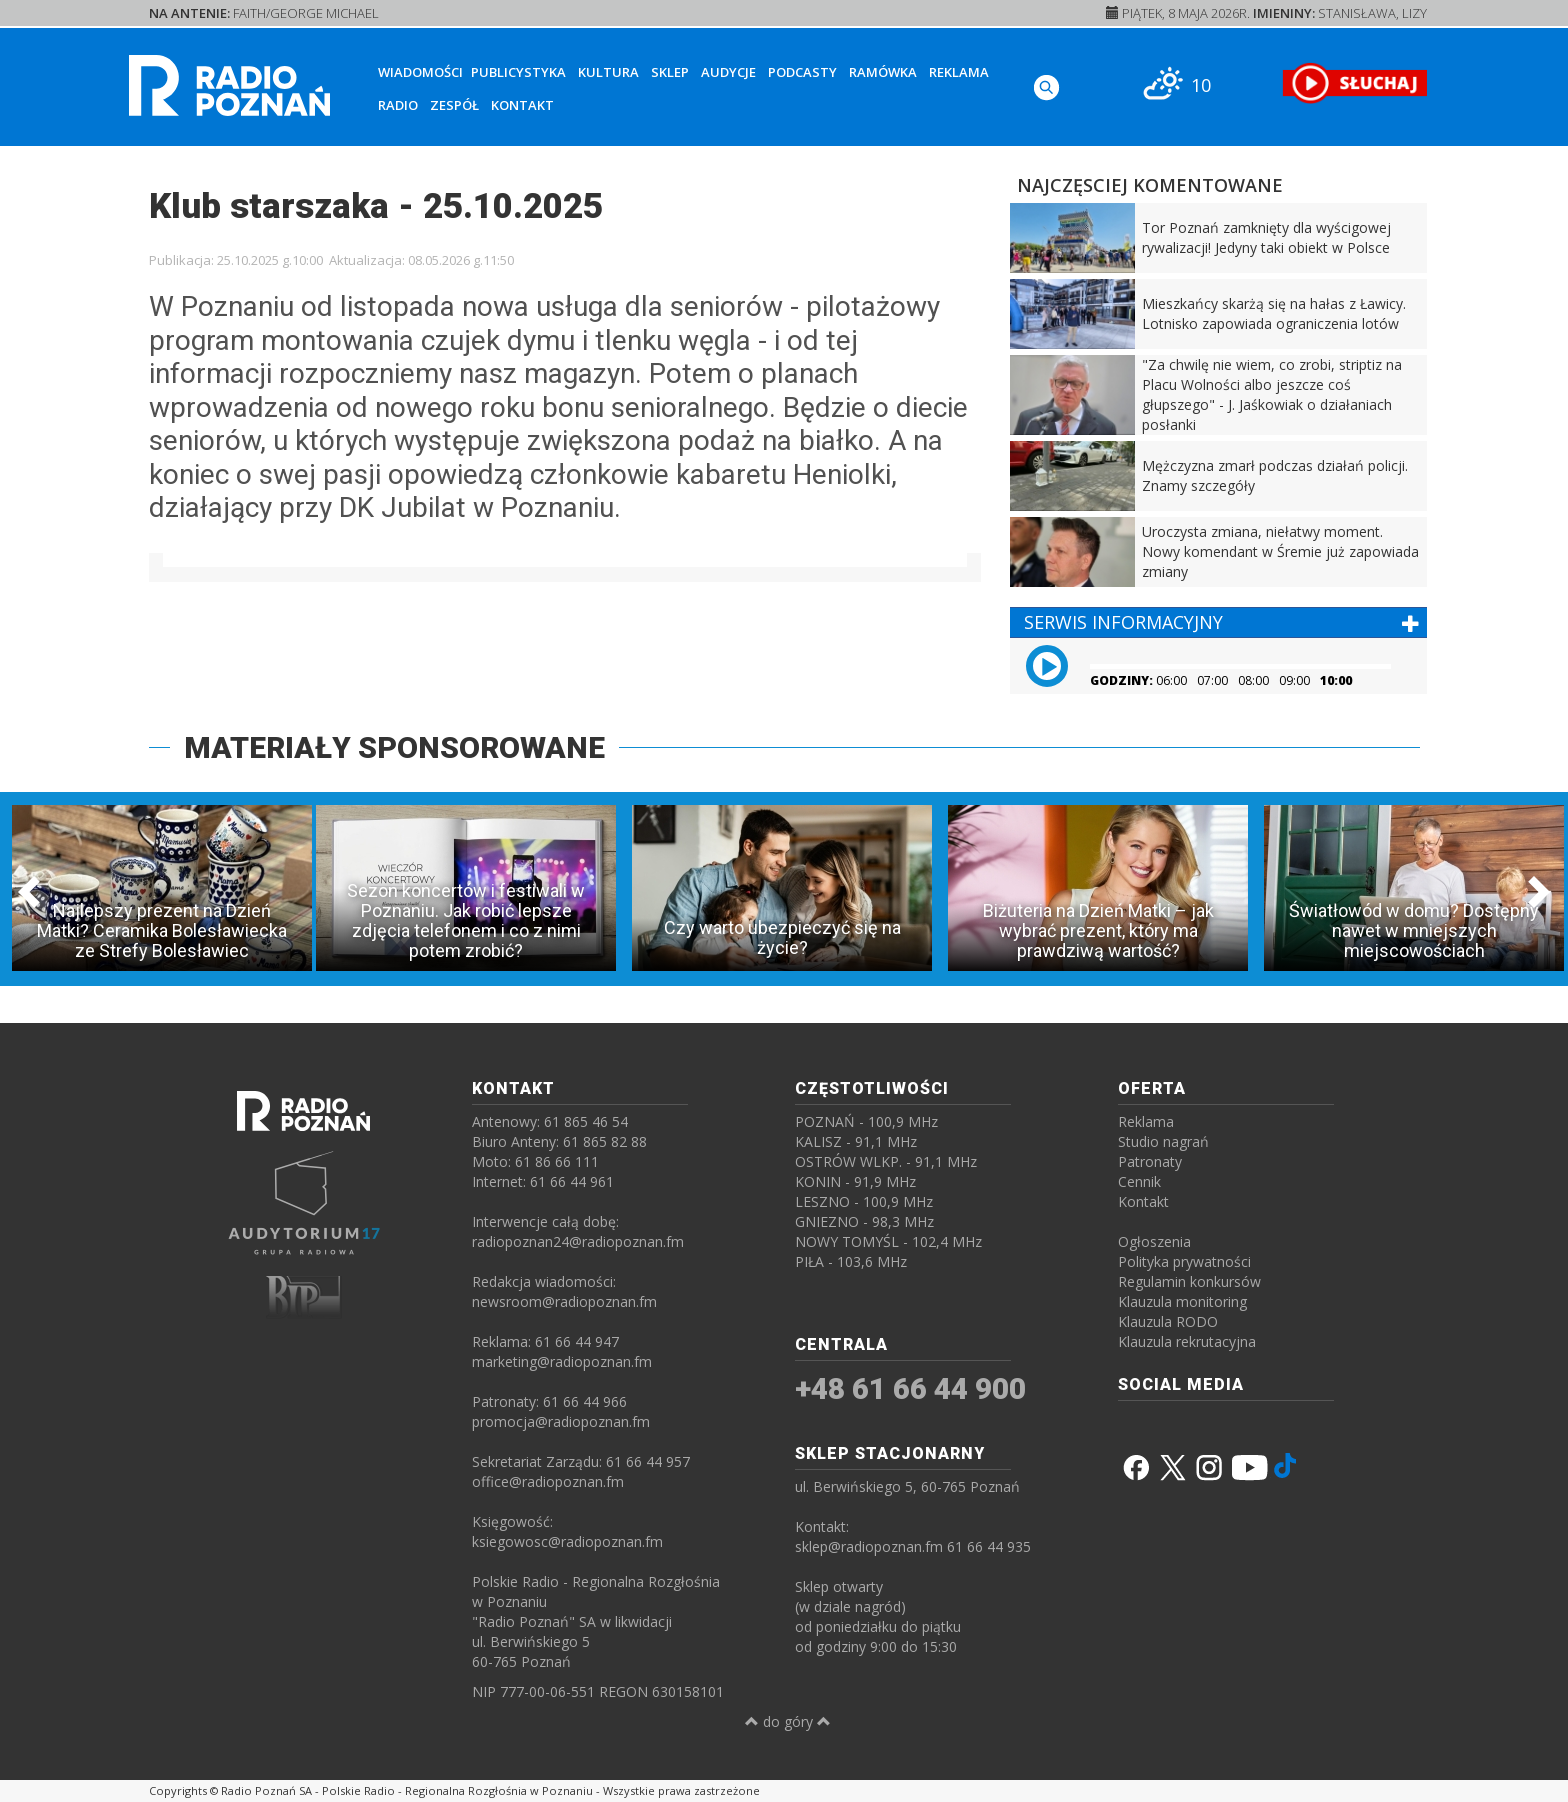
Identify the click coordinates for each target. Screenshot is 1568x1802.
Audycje (728, 72)
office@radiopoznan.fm (548, 1481)
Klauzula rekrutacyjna (1187, 1341)
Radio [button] (398, 105)
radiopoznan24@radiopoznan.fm (578, 1241)
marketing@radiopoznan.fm (562, 1361)
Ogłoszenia (1154, 1241)
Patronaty (1150, 1161)
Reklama (959, 72)
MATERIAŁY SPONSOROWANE (394, 747)
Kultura (608, 72)
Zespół (454, 105)
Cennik (1139, 1181)
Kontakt (522, 105)
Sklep (670, 72)
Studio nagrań (1163, 1141)
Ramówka (883, 72)
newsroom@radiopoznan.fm (564, 1301)
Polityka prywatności (1184, 1261)
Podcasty (802, 72)
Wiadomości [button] (420, 72)
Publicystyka (518, 72)
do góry (788, 1721)
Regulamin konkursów (1189, 1281)
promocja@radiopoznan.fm (561, 1421)
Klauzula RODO (1168, 1321)
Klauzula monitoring (1182, 1301)
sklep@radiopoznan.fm (869, 1546)
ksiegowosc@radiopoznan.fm (567, 1541)
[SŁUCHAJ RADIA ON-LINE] (1354, 83)
